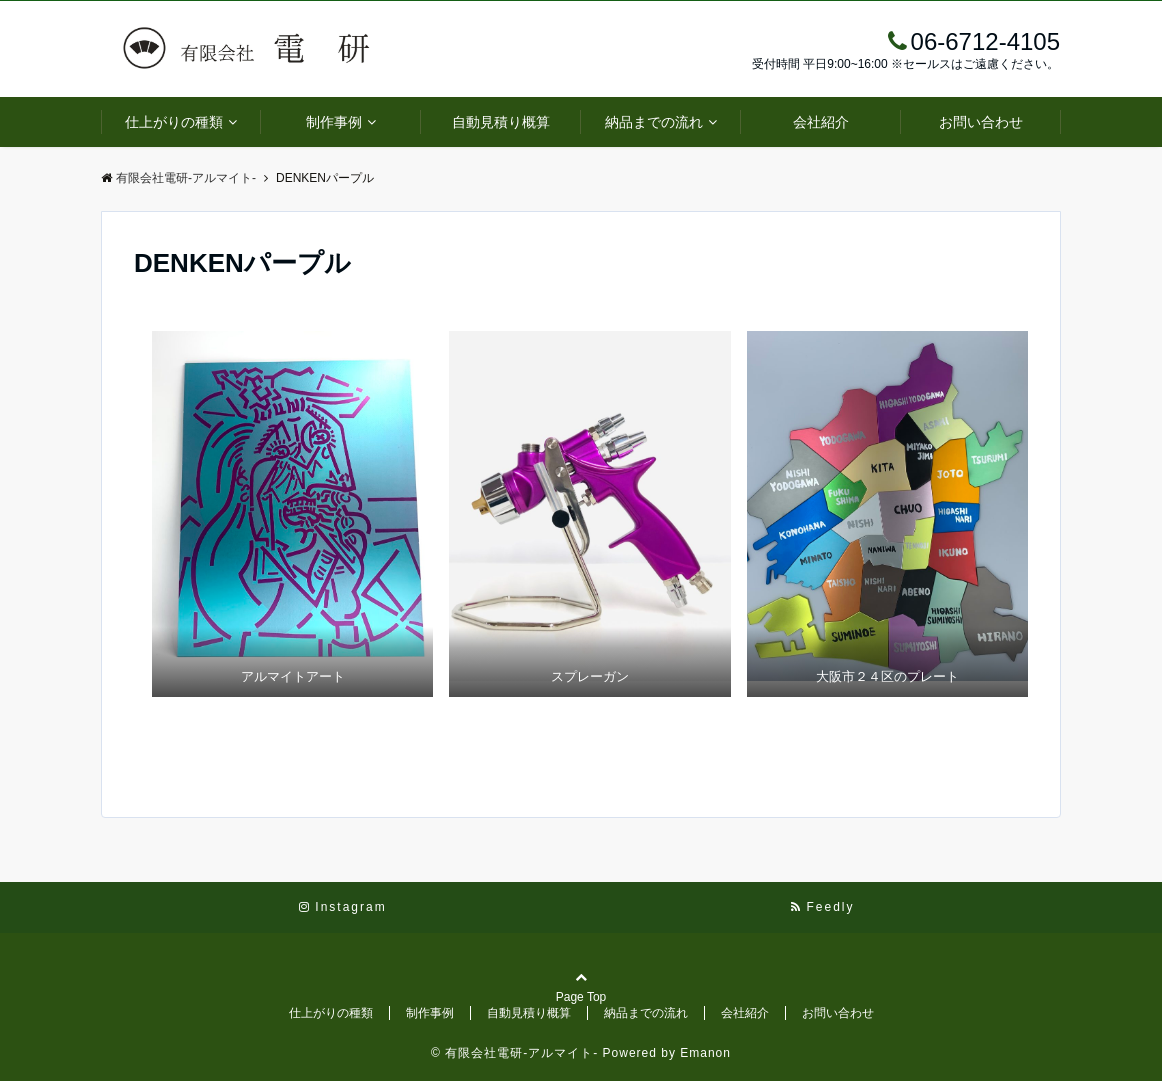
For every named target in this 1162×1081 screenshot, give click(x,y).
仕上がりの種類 (174, 122)
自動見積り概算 (501, 122)
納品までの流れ (654, 122)
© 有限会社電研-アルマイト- (514, 1053)
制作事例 (334, 122)
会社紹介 (821, 122)
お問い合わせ (981, 122)
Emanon (705, 1053)
